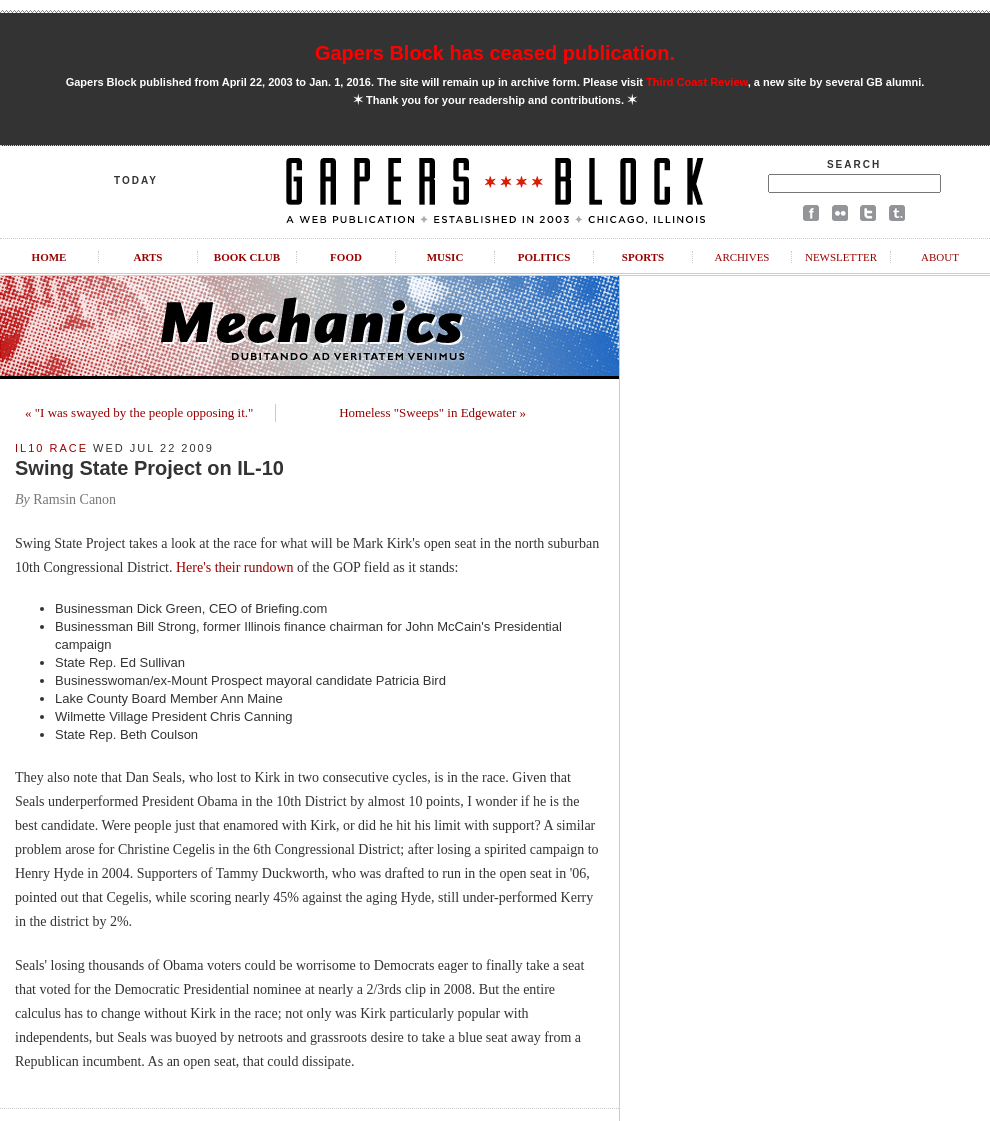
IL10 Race (51, 448)
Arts (148, 257)
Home (49, 257)
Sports (643, 257)
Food (346, 257)
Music (445, 257)
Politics (544, 257)
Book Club (247, 257)
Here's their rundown (235, 567)
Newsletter (841, 257)
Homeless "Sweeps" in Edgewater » (432, 412)
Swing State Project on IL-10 (149, 468)
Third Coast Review (697, 82)
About (940, 257)
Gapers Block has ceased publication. (495, 53)
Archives (741, 257)
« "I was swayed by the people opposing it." (139, 412)
